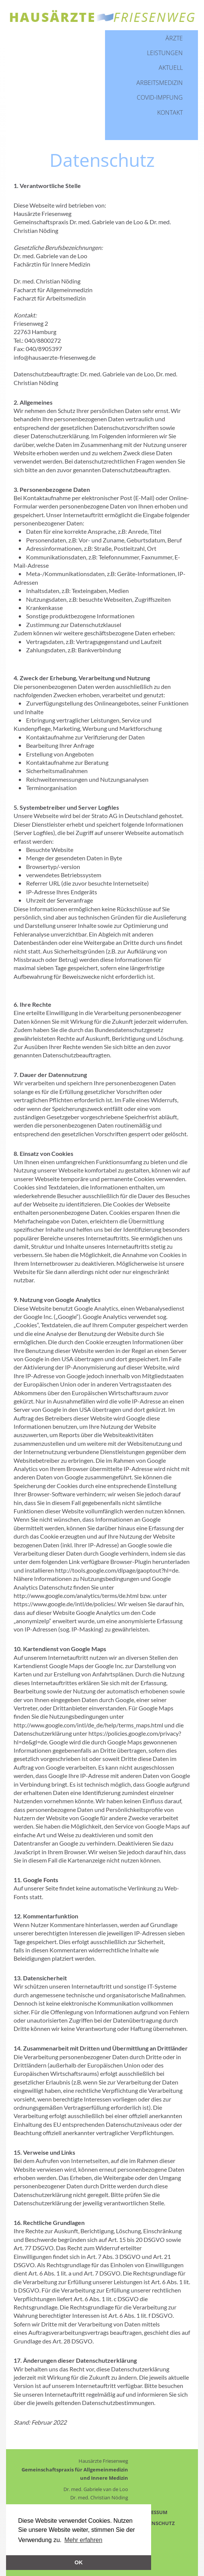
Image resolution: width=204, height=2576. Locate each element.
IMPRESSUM (153, 2512)
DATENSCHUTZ (157, 2523)
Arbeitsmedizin (159, 83)
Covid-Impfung (160, 97)
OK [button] (78, 2562)
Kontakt (170, 112)
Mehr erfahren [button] (83, 2540)
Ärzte (174, 38)
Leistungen (165, 53)
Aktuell (171, 67)
